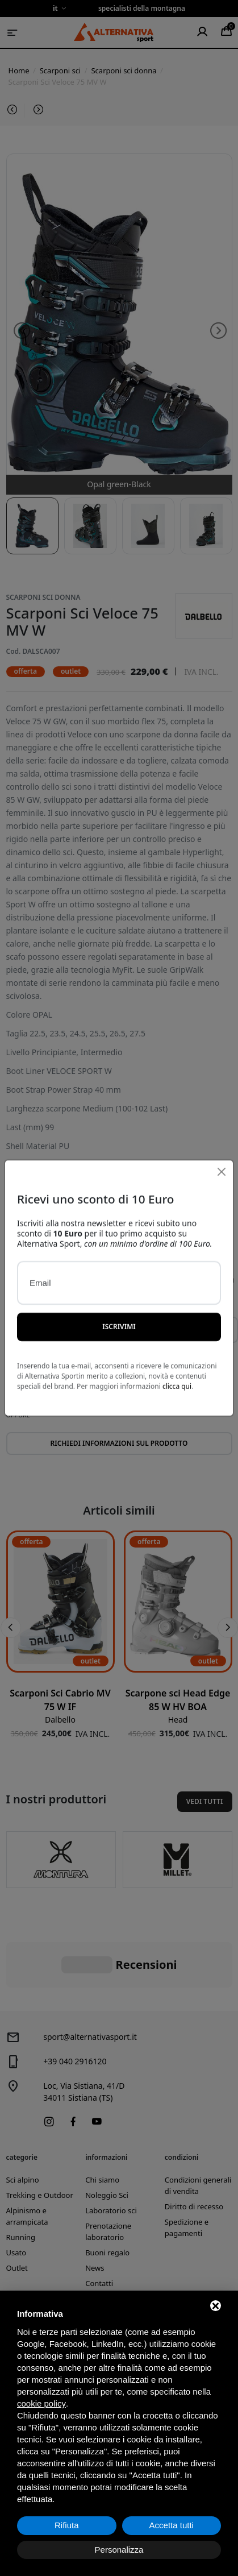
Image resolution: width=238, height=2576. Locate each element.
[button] (11, 1627)
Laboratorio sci (111, 2153)
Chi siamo (102, 2123)
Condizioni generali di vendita (198, 2128)
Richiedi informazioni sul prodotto (119, 1443)
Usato (16, 2196)
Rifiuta (67, 2525)
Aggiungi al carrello (118, 1381)
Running (21, 2180)
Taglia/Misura (147, 1279)
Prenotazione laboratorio (108, 2174)
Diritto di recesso (194, 2149)
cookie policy (41, 2403)
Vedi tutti (204, 1801)
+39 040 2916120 (74, 2004)
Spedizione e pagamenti (186, 2170)
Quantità (215, 1279)
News (94, 2211)
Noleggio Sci (106, 2138)
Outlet (17, 2211)
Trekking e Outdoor (39, 2138)
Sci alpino (22, 2123)
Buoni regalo (107, 2196)
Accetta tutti (171, 2525)
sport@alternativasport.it (90, 1979)
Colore (20, 1279)
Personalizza (119, 2549)
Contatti (99, 2226)
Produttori (103, 2242)
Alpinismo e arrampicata (27, 2159)
